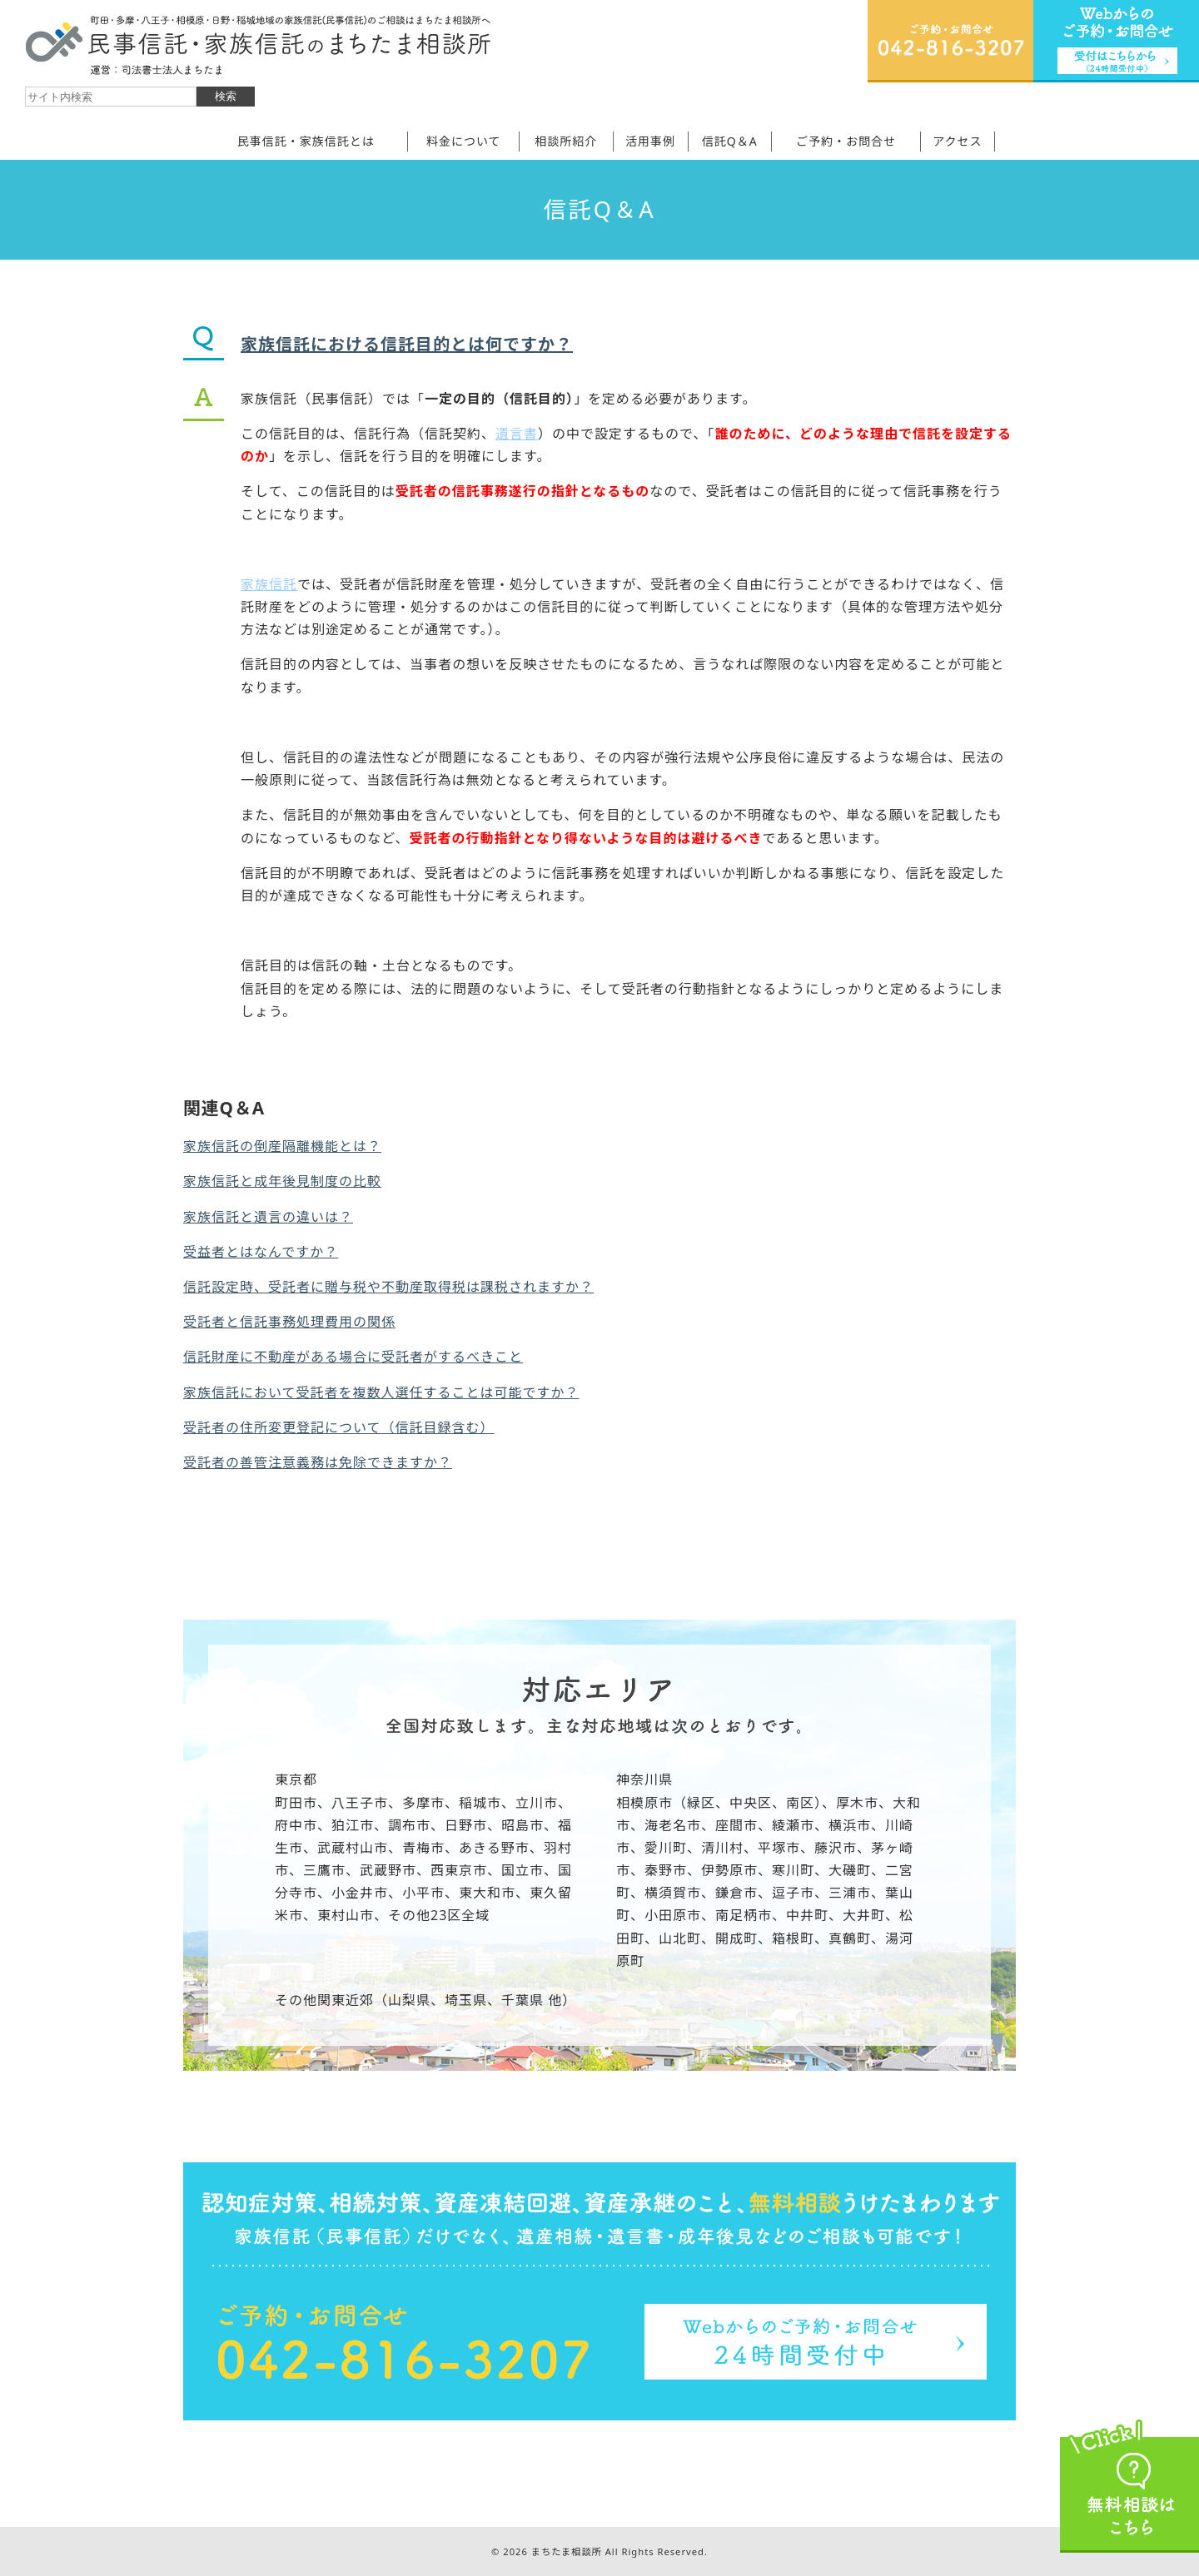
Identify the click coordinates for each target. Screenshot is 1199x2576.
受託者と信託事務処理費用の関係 (289, 1322)
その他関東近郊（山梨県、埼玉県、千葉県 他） (425, 2000)
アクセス (957, 141)
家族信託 (269, 584)
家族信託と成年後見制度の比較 (282, 1181)
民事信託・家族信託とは (306, 141)
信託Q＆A (730, 141)
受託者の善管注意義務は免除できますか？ (317, 1462)
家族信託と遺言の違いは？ (268, 1217)
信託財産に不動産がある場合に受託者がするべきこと (353, 1357)
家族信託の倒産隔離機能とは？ (282, 1146)
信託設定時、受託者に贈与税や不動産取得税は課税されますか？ (388, 1287)
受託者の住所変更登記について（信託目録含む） (339, 1427)
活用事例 (650, 141)
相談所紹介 (566, 141)
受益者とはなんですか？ (260, 1252)
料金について (463, 141)
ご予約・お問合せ (846, 141)
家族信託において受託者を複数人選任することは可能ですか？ (381, 1392)
